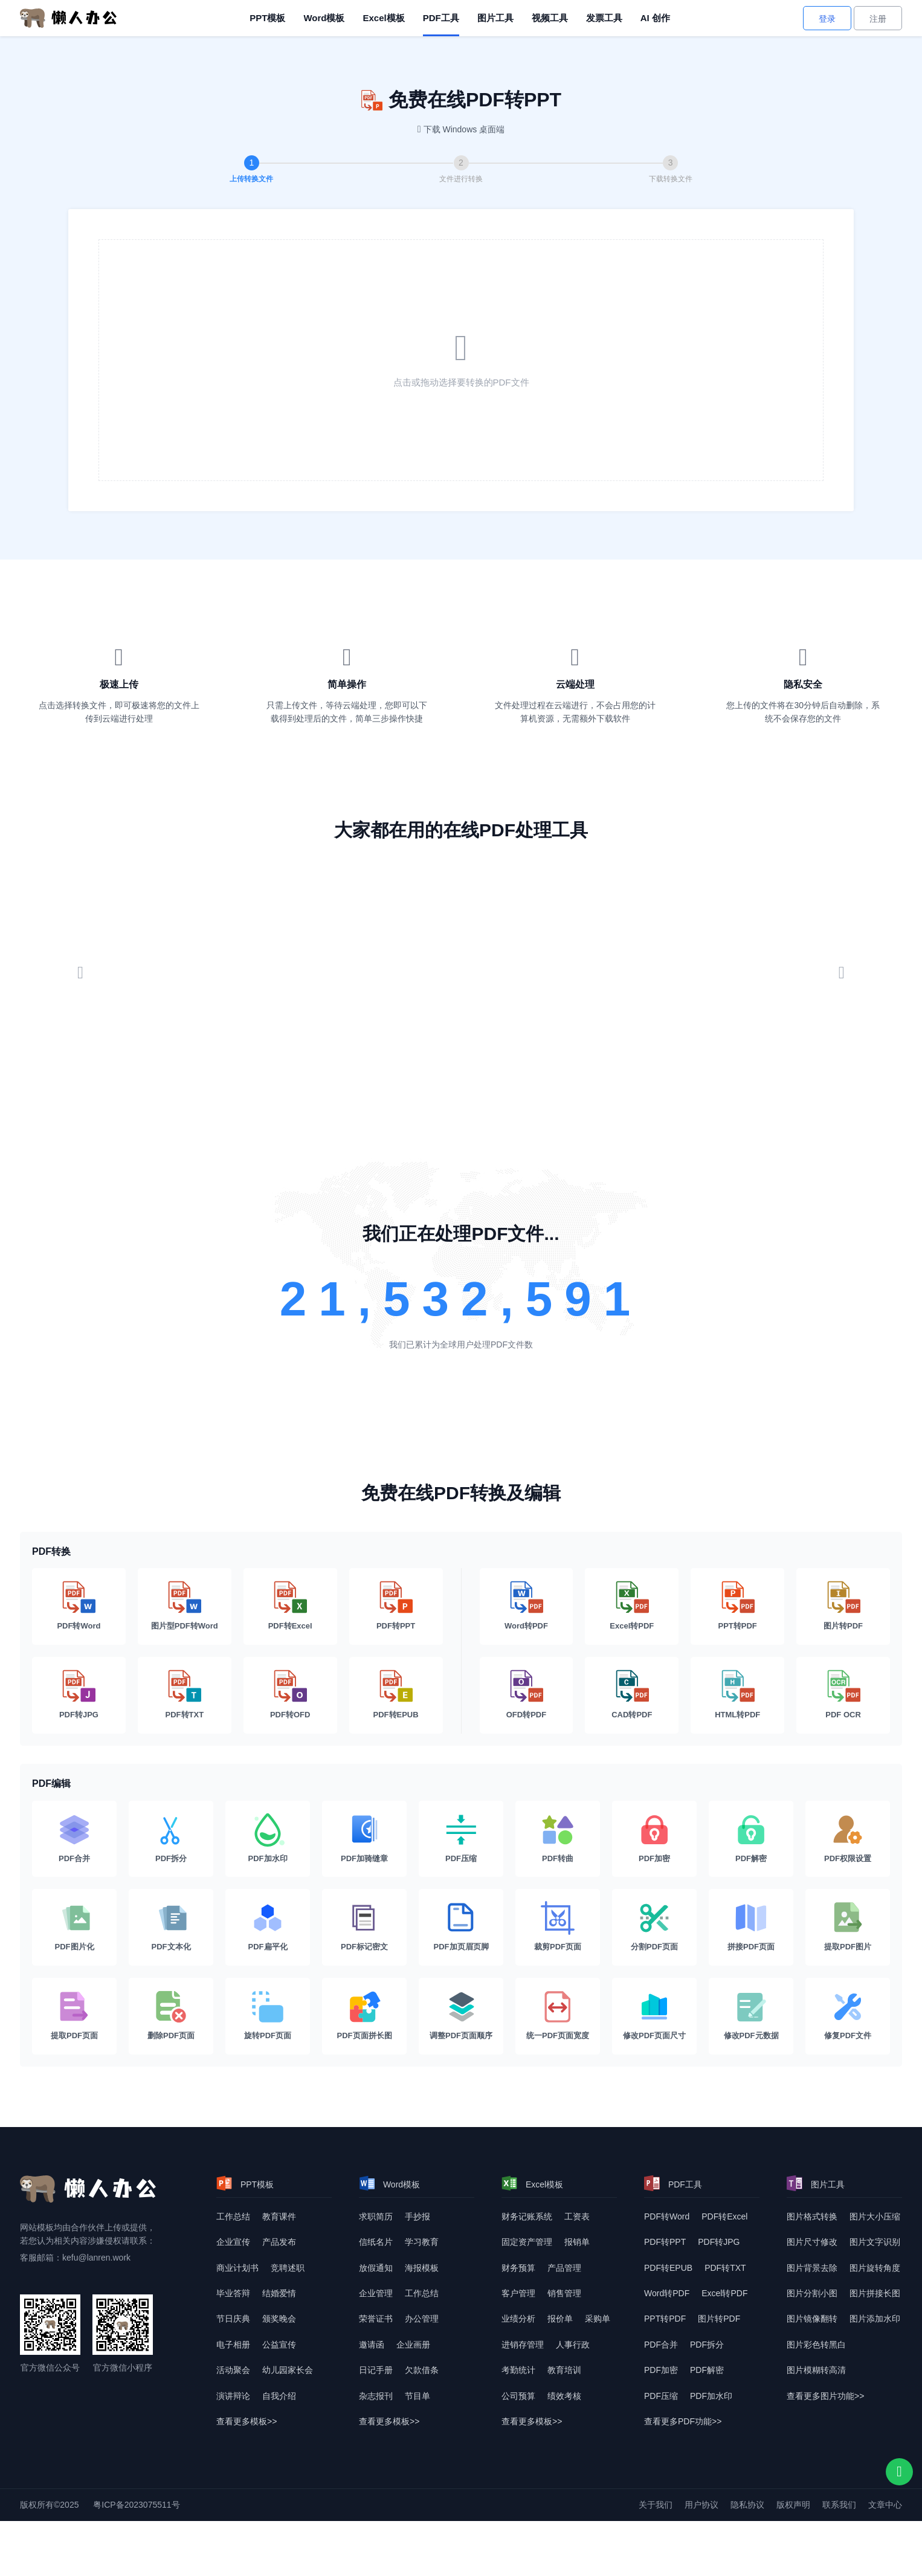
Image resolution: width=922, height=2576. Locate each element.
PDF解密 (707, 2370)
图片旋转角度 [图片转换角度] (874, 2268)
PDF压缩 (661, 2396)
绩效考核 (564, 2396)
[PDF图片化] (74, 1927)
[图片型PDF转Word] (184, 1606)
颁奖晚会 (279, 2318)
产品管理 (564, 2268)
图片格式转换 (812, 2216)
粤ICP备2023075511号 (136, 2505)
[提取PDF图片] (847, 1927)
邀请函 (371, 2344)
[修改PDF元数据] (751, 2016)
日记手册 (376, 2370)
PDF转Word (666, 2216)
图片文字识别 (874, 2242)
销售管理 (564, 2293)
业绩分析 (518, 2318)
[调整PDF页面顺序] (461, 2016)
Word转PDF (666, 2293)
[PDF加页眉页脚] (461, 1927)
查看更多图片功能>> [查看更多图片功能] (825, 2396)
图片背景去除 (812, 2268)
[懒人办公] (68, 17)
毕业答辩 (233, 2293)
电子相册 (233, 2344)
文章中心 (885, 2505)
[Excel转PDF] (632, 1606)
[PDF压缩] (461, 1839)
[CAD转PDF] (632, 1695)
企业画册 (413, 2344)
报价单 (560, 2318)
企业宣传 (233, 2242)
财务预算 (518, 2268)
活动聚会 (233, 2370)
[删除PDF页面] (171, 2016)
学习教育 (422, 2242)
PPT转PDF (665, 2318)
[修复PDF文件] (847, 2016)
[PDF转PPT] (396, 1606)
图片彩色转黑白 (816, 2344)
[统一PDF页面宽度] (557, 2016)
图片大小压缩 (874, 2216)
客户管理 (518, 2293)
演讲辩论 (233, 2396)
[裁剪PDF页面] (557, 1927)
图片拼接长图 (874, 2293)
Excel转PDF (724, 2293)
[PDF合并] (74, 1839)
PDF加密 (661, 2370)
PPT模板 (267, 18)
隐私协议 (747, 2505)
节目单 (417, 2396)
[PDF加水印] (267, 1839)
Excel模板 (383, 18)
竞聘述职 (288, 2268)
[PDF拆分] (171, 1839)
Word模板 (323, 18)
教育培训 (564, 2370)
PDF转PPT (665, 2242)
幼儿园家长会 (287, 2370)
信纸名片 (376, 2242)
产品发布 (279, 2242)
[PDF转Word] (79, 1606)
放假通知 (376, 2268)
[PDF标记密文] (364, 1927)
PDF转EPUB (668, 2268)
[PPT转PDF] (737, 1606)
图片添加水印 (874, 2318)
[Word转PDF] (526, 1606)
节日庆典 (233, 2318)
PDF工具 (441, 18)
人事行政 (573, 2344)
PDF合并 (661, 2344)
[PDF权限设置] (847, 1839)
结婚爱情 (279, 2293)
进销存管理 (522, 2344)
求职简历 (376, 2216)
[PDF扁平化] (267, 1927)
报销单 (577, 2242)
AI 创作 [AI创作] (655, 18)
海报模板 (422, 2268)
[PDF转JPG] (79, 1695)
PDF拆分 (707, 2344)
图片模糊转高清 (816, 2370)
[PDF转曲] (557, 1839)
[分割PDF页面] (654, 1927)
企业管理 (376, 2293)
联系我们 (839, 2505)
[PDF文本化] (171, 1927)
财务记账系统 (526, 2216)
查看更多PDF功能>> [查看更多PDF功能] (682, 2421)
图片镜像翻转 (812, 2318)
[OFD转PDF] (526, 1695)
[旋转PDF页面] (267, 2016)
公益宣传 (279, 2344)
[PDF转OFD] (290, 1695)
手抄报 (417, 2216)
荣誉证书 (376, 2318)
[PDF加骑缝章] (364, 1839)
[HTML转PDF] (737, 1695)
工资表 (577, 2216)
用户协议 (701, 2505)
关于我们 (655, 2505)
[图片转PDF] (843, 1606)
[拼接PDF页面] (751, 1927)
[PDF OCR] (843, 1695)
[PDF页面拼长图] (364, 2016)
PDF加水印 (711, 2396)
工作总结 (233, 2216)
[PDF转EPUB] (396, 1695)
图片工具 (495, 18)
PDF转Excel (724, 2216)
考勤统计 (518, 2370)
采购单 (597, 2318)
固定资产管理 (526, 2242)
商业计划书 (237, 2268)
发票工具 (604, 18)
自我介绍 (279, 2396)
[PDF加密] (654, 1839)
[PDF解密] (751, 1839)
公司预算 (518, 2396)
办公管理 (422, 2318)
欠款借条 (422, 2370)
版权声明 (793, 2505)
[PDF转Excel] (290, 1606)
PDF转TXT (725, 2268)
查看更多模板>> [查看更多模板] (246, 2421)
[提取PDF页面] (74, 2016)
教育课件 (279, 2216)
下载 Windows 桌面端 (464, 129)
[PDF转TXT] (184, 1695)
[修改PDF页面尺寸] (654, 2016)
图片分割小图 (812, 2293)
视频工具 (550, 18)
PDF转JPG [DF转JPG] (719, 2242)
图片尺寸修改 (812, 2242)
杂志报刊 (376, 2396)
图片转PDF (719, 2318)
